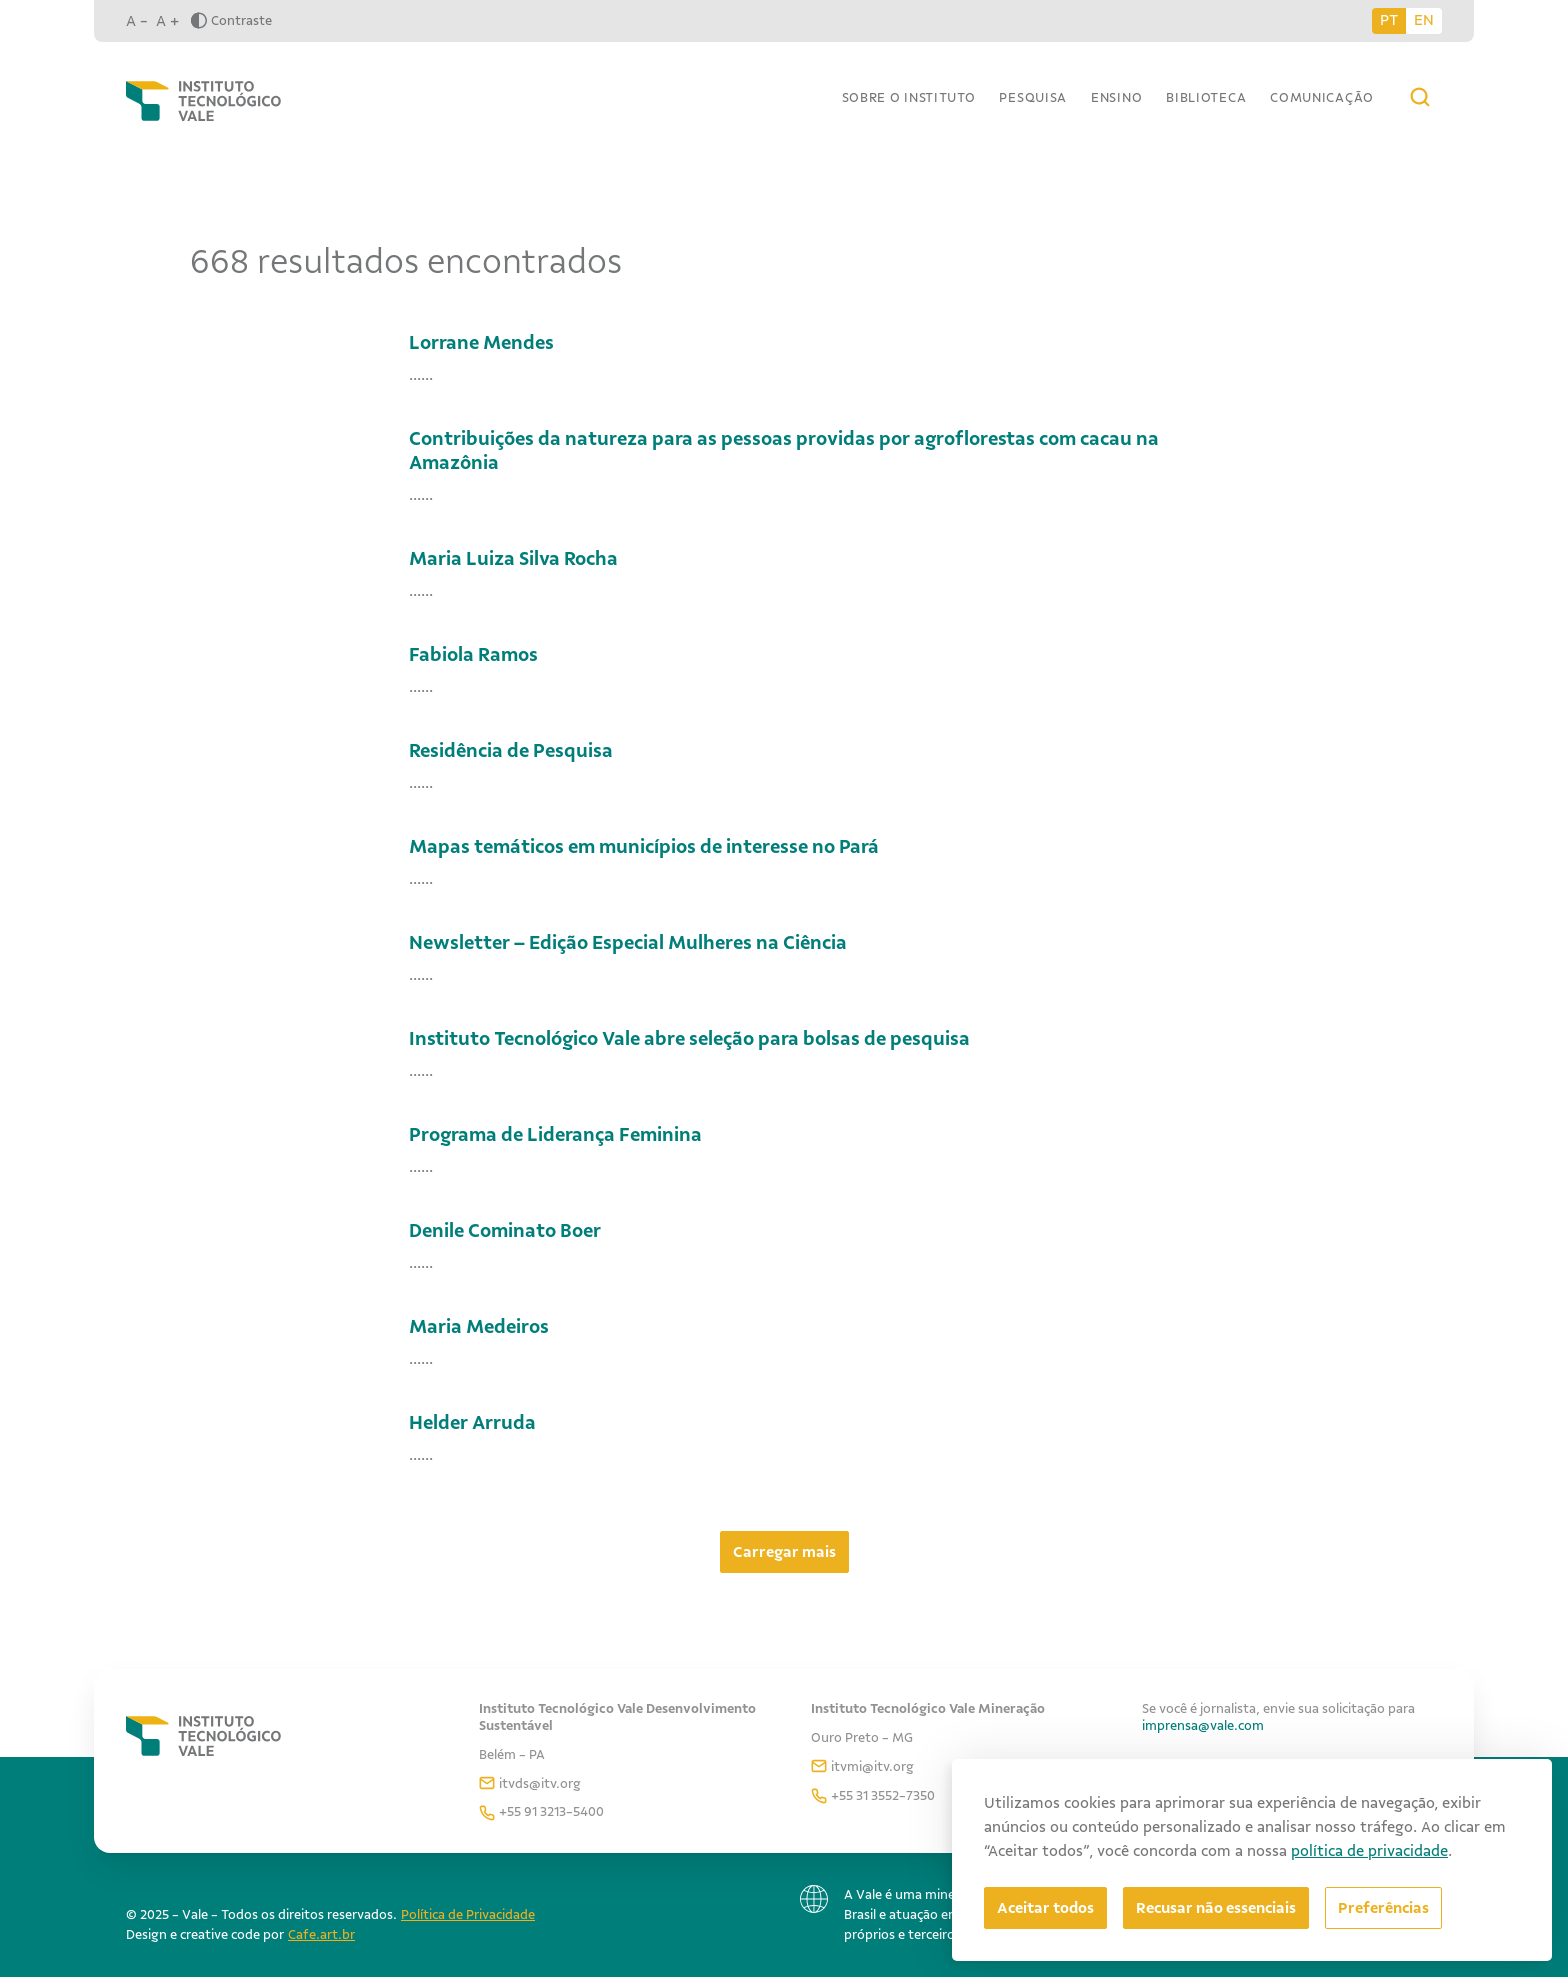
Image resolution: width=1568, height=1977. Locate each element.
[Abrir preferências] (1383, 1908)
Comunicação (1322, 97)
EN (1424, 20)
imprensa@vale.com (1203, 1725)
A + (167, 21)
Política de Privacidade (468, 1914)
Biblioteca (1206, 97)
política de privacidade (1369, 1851)
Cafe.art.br (321, 1934)
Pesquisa (1033, 97)
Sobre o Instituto (909, 97)
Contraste (231, 20)
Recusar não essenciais (1216, 1908)
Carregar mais (784, 1552)
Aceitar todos (1045, 1908)
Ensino (1116, 97)
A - (137, 21)
